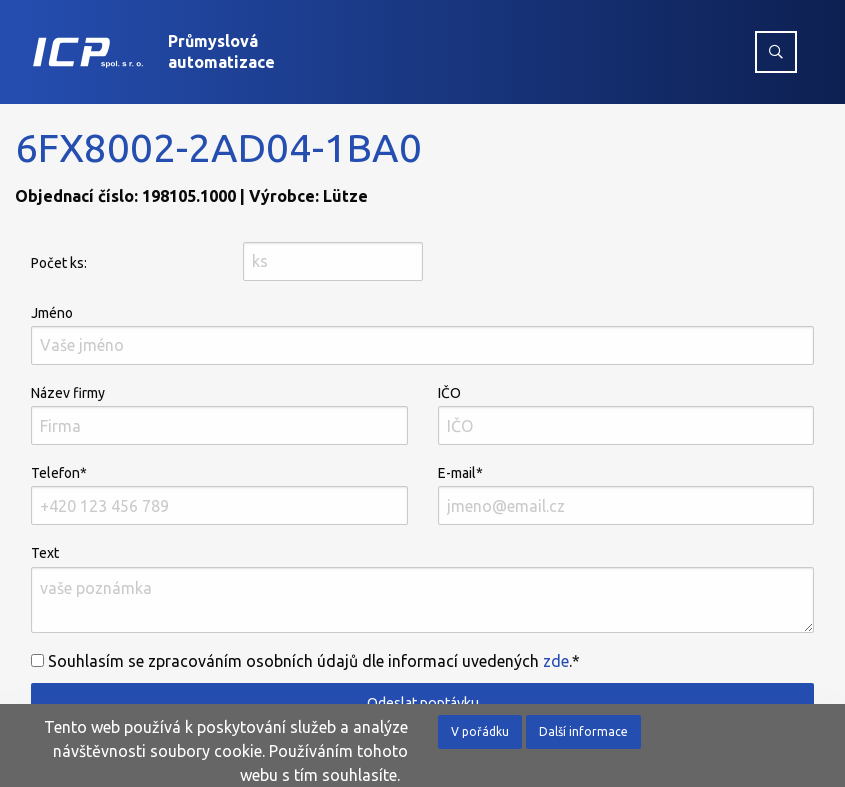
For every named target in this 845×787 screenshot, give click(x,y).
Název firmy (219, 415)
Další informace (583, 731)
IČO (626, 415)
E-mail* (626, 495)
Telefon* (219, 495)
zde (556, 661)
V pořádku (480, 731)
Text (422, 588)
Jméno (422, 335)
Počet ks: (59, 263)
